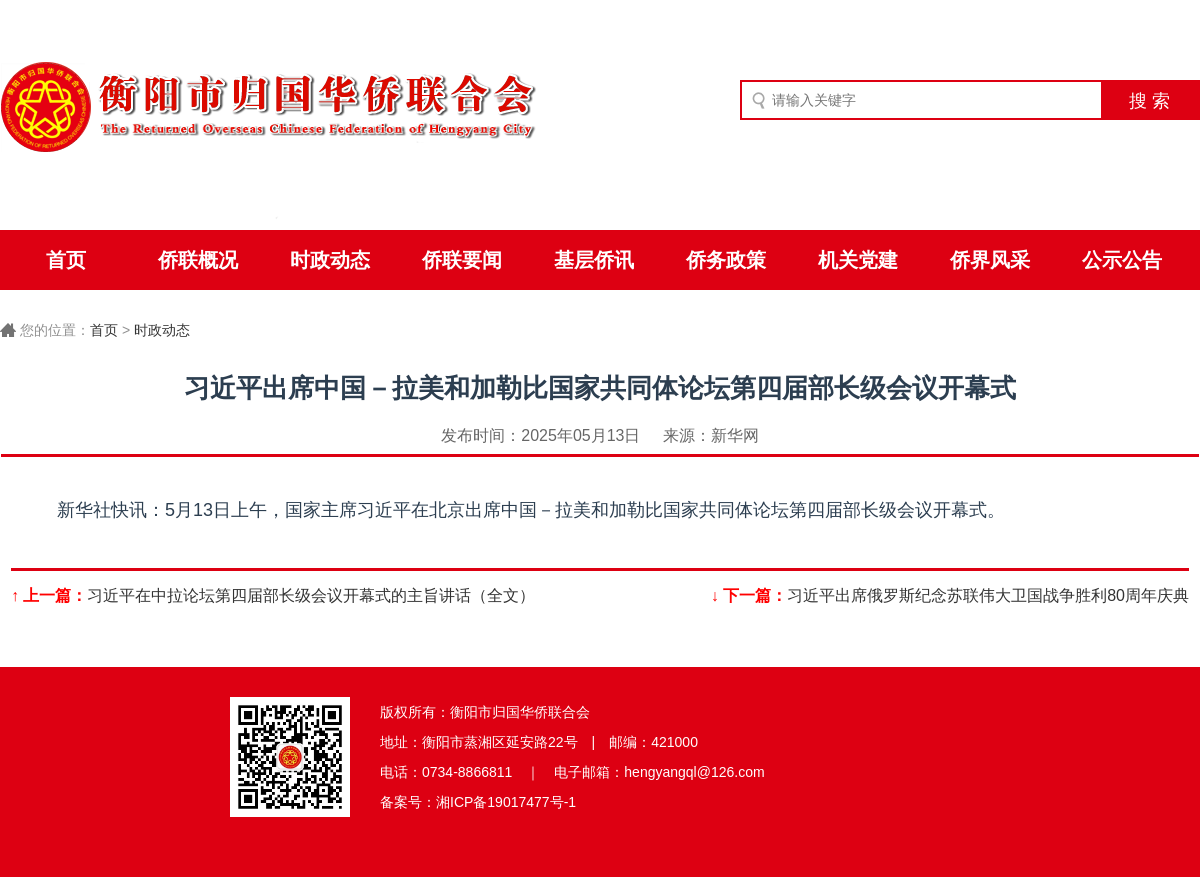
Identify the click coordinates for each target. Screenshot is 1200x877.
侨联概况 (198, 260)
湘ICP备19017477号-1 (506, 802)
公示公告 (1122, 260)
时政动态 (330, 260)
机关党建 (858, 260)
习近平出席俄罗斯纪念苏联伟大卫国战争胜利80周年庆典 (988, 595)
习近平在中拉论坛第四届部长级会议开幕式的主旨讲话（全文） (311, 595)
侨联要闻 (462, 260)
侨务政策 (726, 260)
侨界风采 (990, 260)
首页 (66, 260)
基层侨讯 (594, 260)
